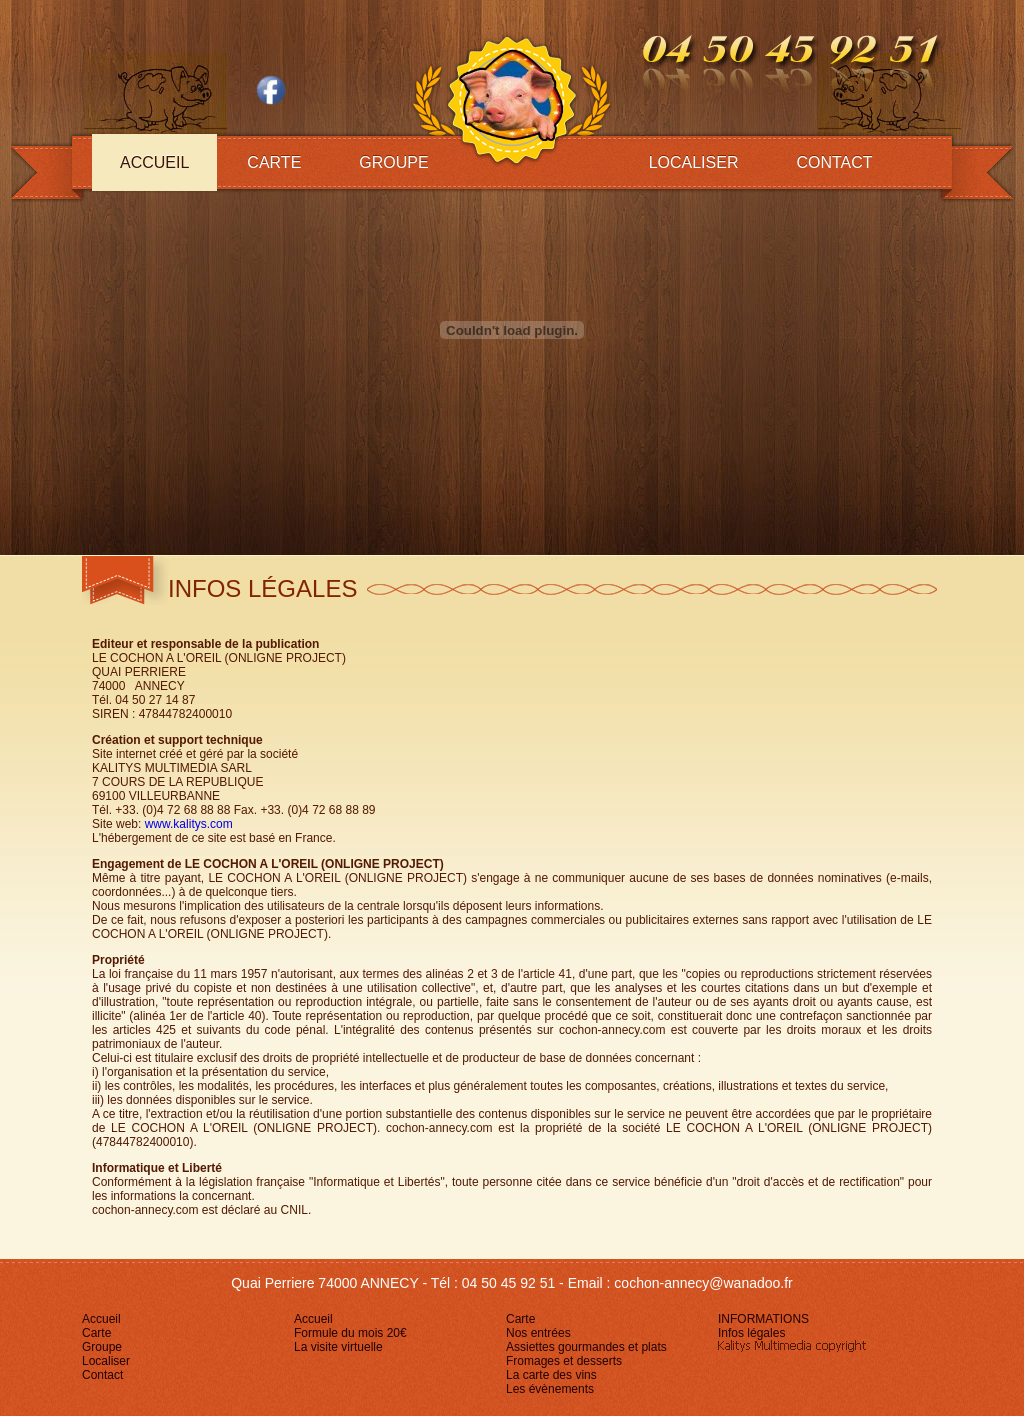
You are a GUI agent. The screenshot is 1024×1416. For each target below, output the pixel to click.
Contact (834, 162)
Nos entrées (538, 1333)
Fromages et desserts (564, 1361)
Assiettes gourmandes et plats (586, 1347)
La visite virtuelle (338, 1347)
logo (510, 97)
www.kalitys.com (189, 824)
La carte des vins (551, 1375)
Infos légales (751, 1333)
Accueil (154, 162)
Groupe (393, 162)
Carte (274, 162)
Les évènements (550, 1389)
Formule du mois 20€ (350, 1333)
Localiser (694, 162)
